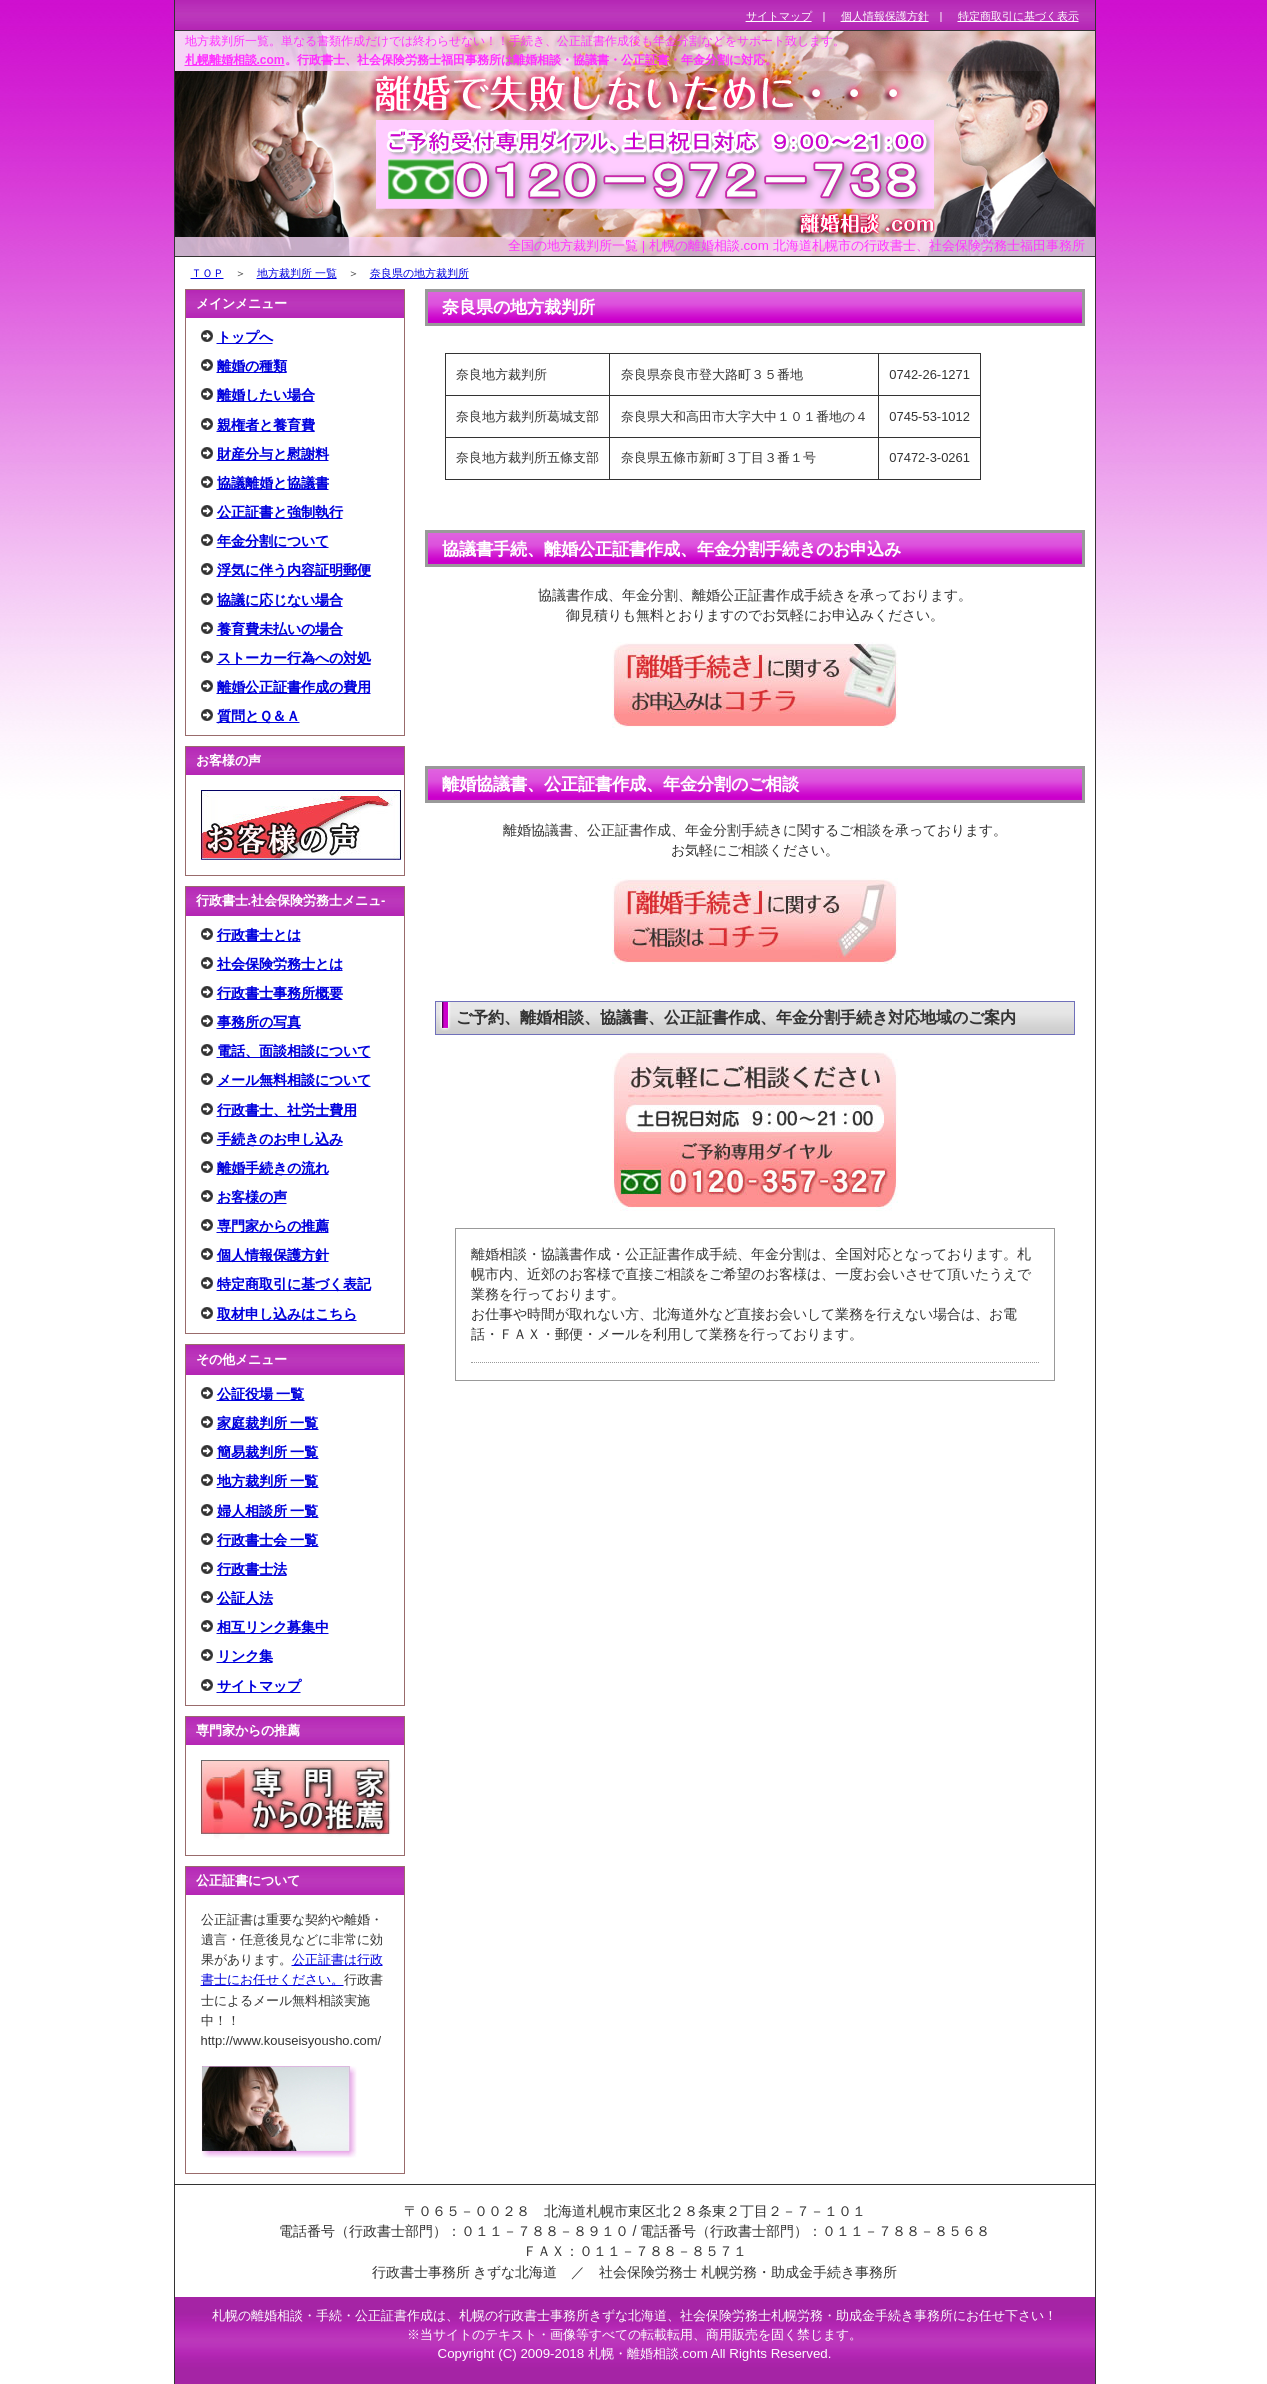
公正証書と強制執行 (280, 512)
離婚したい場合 (266, 395)
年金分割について (273, 541)
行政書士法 (252, 1569)
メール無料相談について (294, 1080)
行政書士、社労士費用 (287, 1110)
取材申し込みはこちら (287, 1314)
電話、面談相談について (294, 1051)
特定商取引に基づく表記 (294, 1284)
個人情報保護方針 (273, 1255)
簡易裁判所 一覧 (268, 1452)
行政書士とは (259, 935)
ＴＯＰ (207, 273)
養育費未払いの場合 (280, 629)
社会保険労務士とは (280, 964)
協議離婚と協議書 (273, 483)
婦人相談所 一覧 (268, 1511)
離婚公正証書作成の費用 (294, 687)
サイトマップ (259, 1686)
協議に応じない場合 (280, 600)
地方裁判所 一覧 (297, 273)
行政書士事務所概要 (280, 993)
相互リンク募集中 (273, 1627)
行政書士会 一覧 (268, 1540)
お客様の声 (252, 1197)
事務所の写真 (259, 1022)
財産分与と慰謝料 (273, 454)
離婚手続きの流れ (273, 1168)
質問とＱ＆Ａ (258, 716)
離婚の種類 (252, 366)
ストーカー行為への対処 (294, 658)
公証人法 (245, 1598)
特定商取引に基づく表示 (1018, 16)
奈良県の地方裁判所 (419, 273)
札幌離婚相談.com (235, 60)
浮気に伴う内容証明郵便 (294, 570)
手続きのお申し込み (280, 1139)
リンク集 (245, 1656)
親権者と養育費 (266, 425)
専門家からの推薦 (273, 1226)
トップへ (245, 337)
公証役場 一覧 (261, 1394)
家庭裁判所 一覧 (268, 1423)
